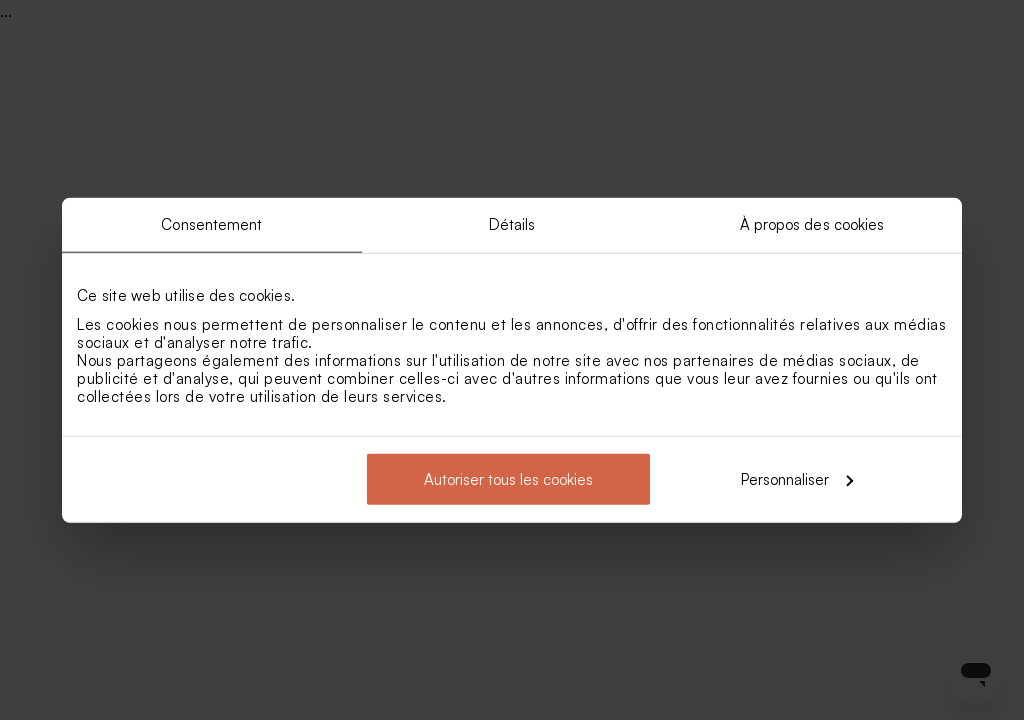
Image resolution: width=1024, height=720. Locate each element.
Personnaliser (797, 478)
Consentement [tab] (211, 224)
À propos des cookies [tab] (812, 224)
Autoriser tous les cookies (508, 478)
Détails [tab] (512, 224)
